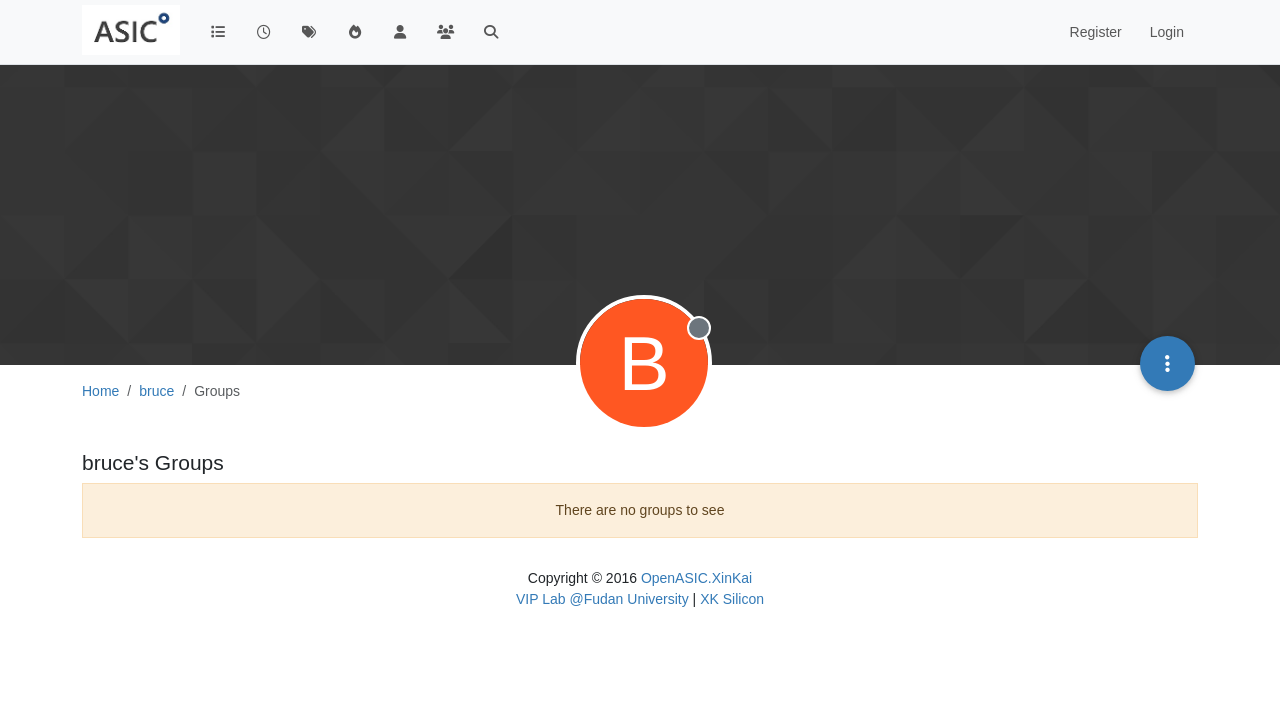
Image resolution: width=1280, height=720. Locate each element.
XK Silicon (732, 599)
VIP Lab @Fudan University (602, 599)
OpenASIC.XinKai (696, 578)
